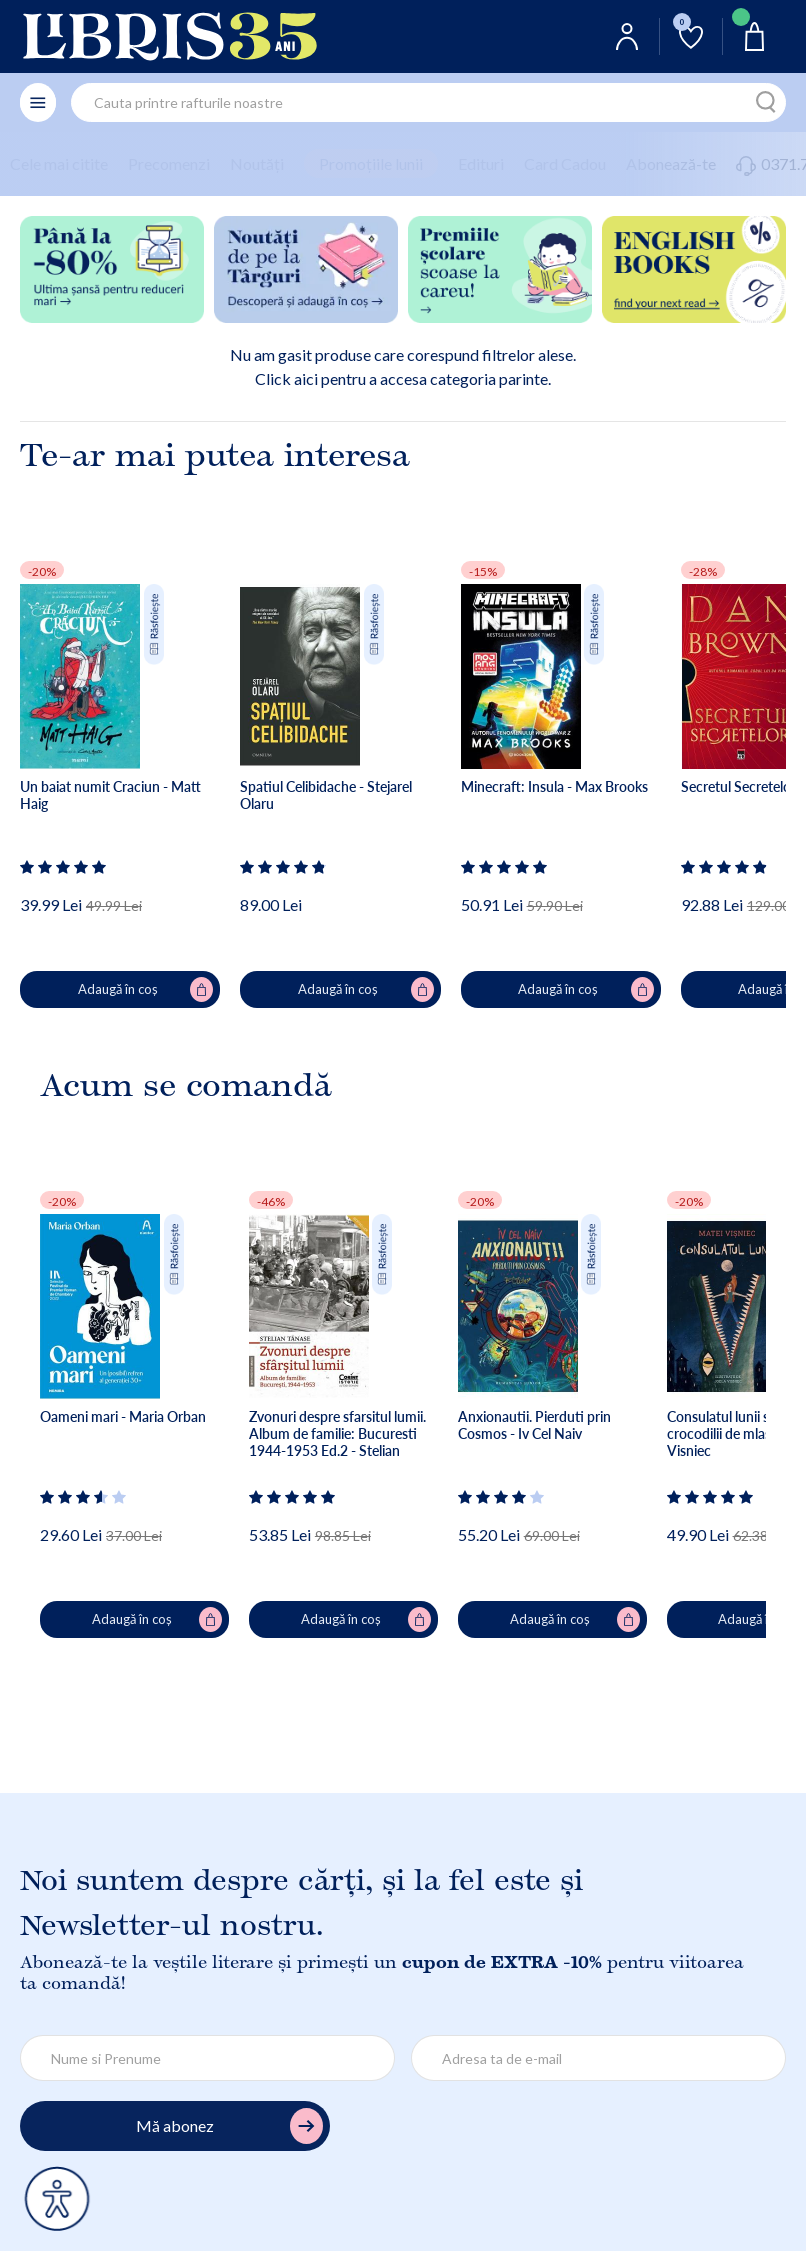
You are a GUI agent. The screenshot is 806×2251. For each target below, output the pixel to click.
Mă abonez (229, 2126)
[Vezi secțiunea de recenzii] (64, 867)
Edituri (481, 163)
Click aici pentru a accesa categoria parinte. (403, 378)
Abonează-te (671, 163)
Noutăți (257, 163)
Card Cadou (565, 163)
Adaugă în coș (146, 990)
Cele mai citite (59, 163)
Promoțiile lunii (371, 163)
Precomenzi (169, 163)
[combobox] (428, 102)
